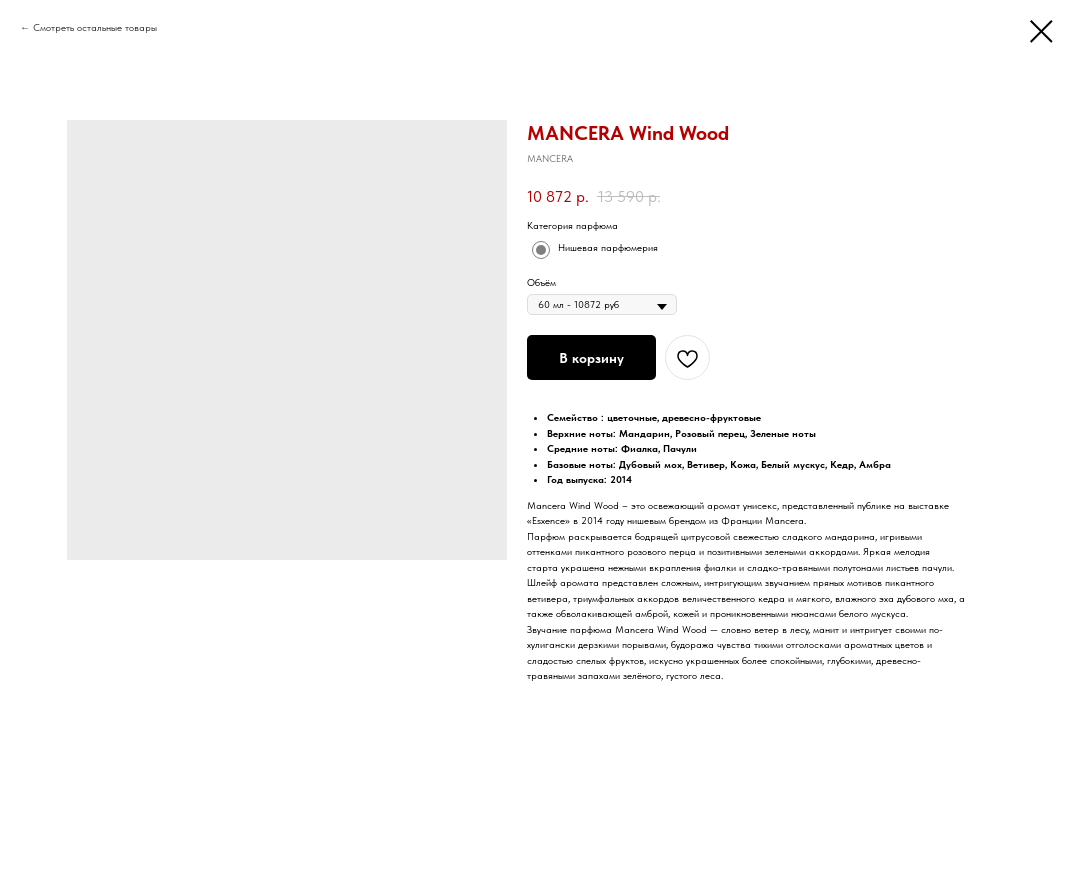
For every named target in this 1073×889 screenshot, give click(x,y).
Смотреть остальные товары (95, 27)
